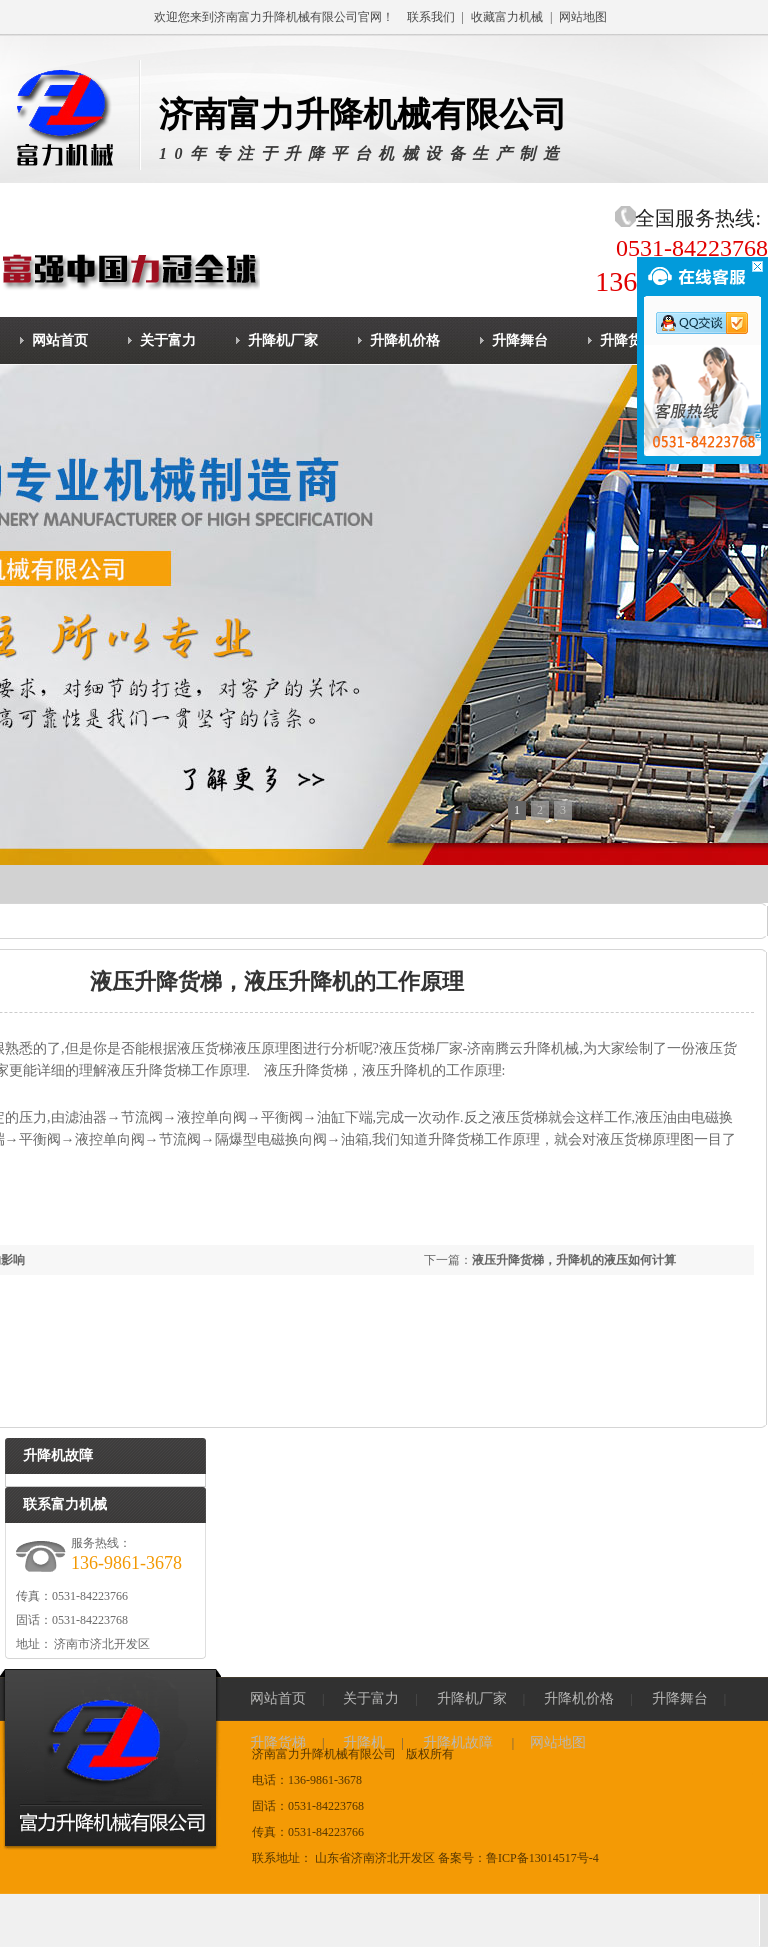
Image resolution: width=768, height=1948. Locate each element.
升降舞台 (680, 1698)
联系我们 (431, 17)
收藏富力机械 (507, 17)
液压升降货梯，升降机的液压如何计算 (574, 1260)
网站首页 (278, 1698)
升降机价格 (579, 1698)
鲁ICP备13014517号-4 (542, 1858)
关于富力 (371, 1698)
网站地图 (583, 17)
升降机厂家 (472, 1698)
